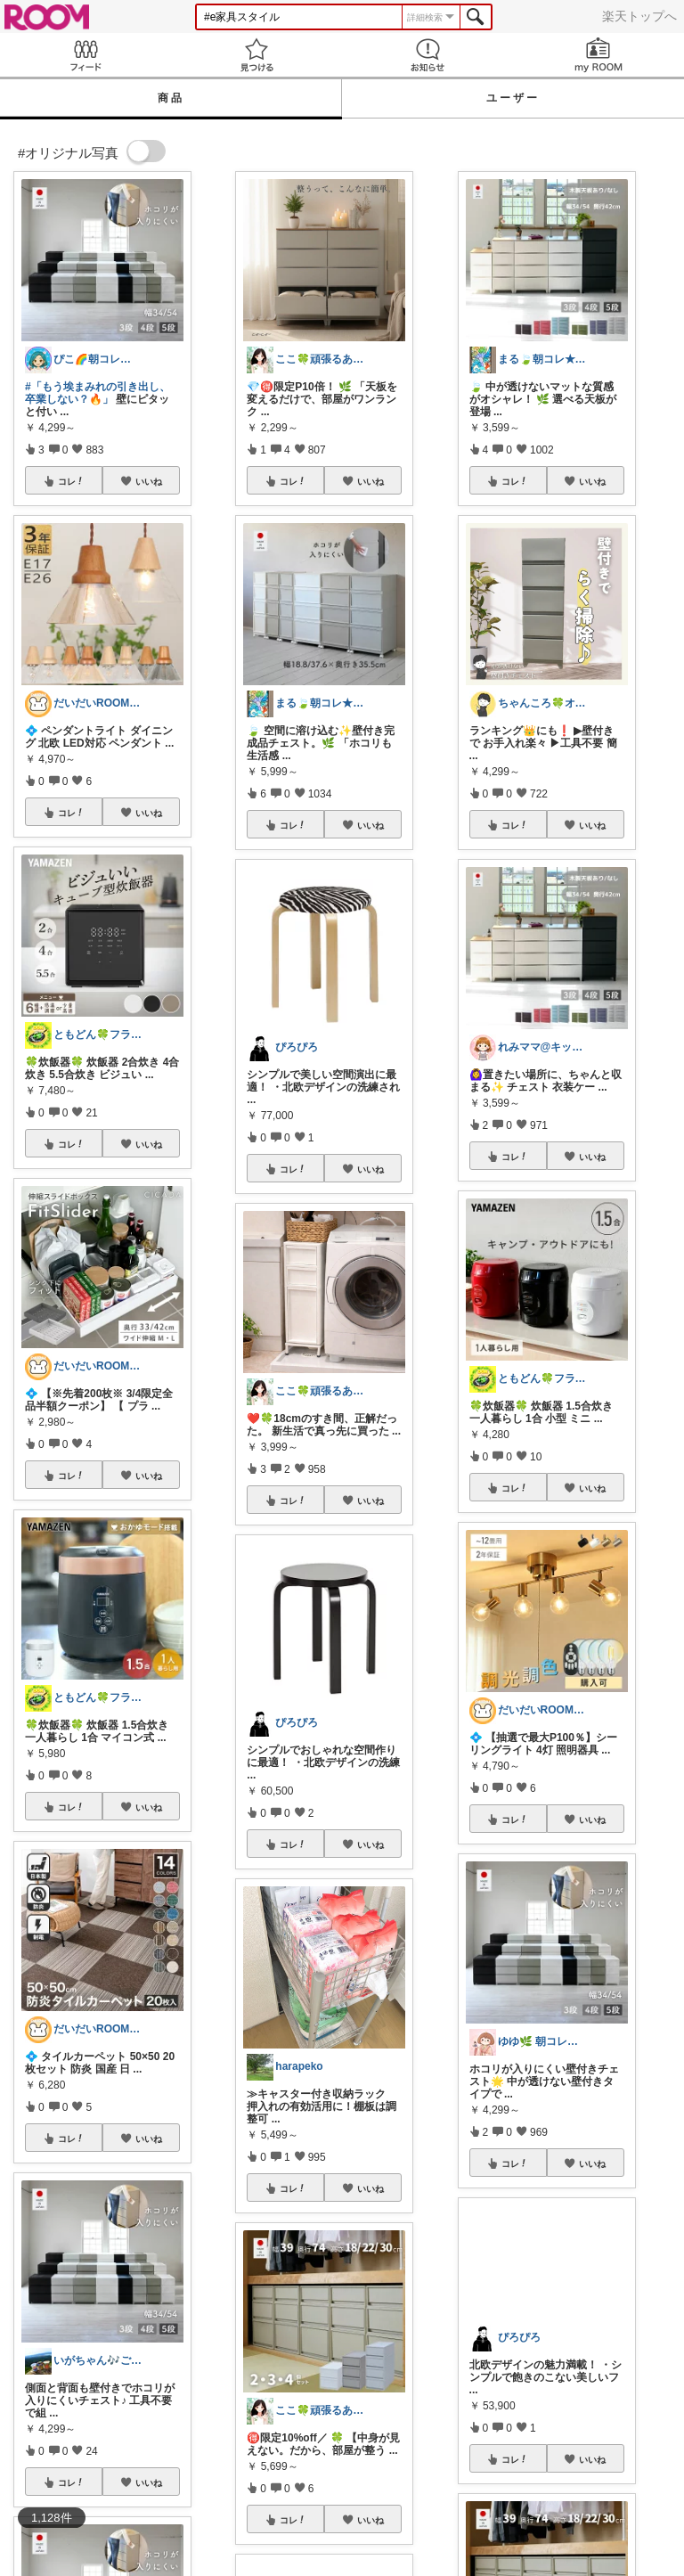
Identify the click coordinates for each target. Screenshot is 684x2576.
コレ (71, 481)
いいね (148, 481)
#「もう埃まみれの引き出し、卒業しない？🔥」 (97, 392)
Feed (85, 55)
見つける (256, 55)
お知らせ (427, 55)
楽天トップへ (639, 16)
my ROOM (598, 55)
